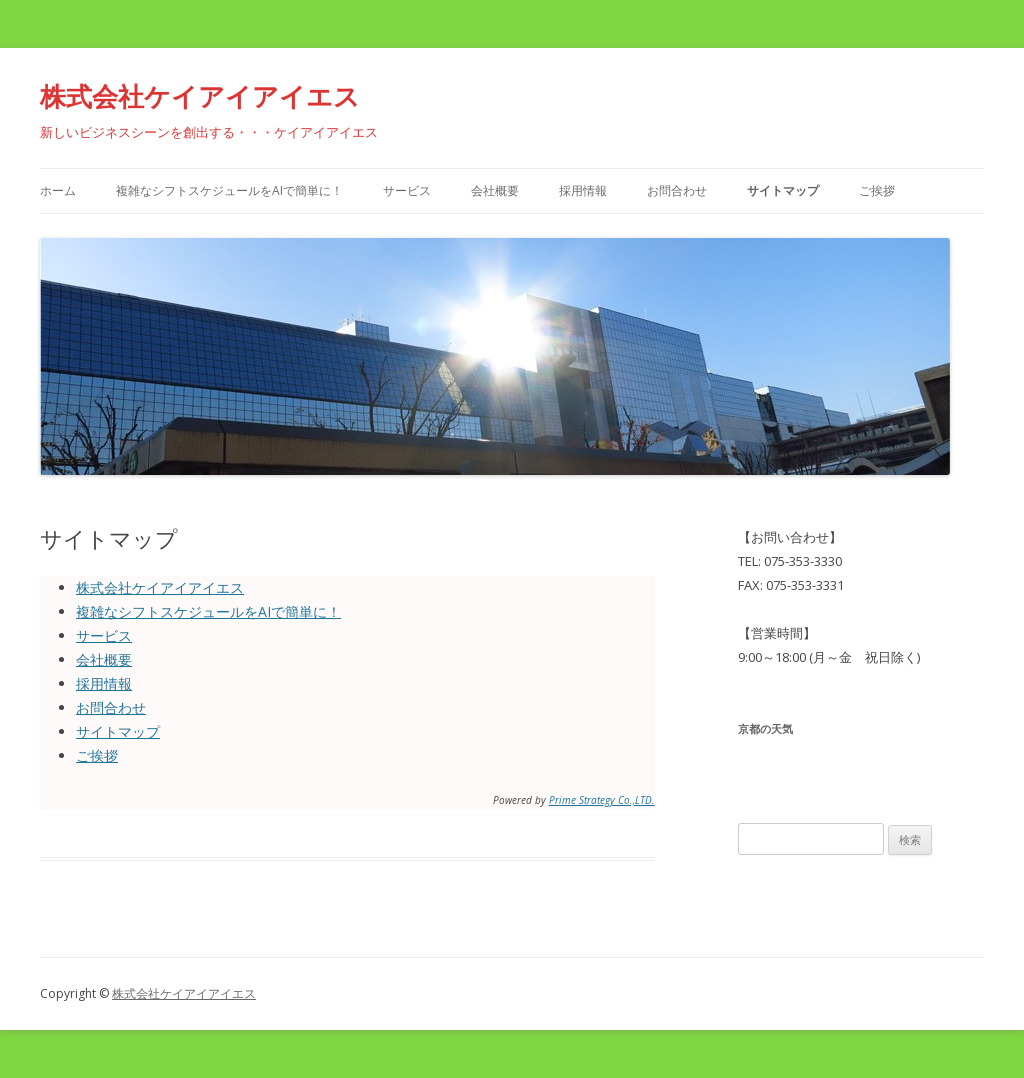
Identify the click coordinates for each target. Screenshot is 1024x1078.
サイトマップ (783, 190)
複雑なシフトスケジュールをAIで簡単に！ (229, 190)
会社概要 (495, 190)
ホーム (58, 190)
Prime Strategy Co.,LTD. (602, 800)
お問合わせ (677, 190)
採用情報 (583, 190)
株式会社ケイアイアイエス (200, 96)
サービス (407, 190)
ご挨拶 (877, 190)
